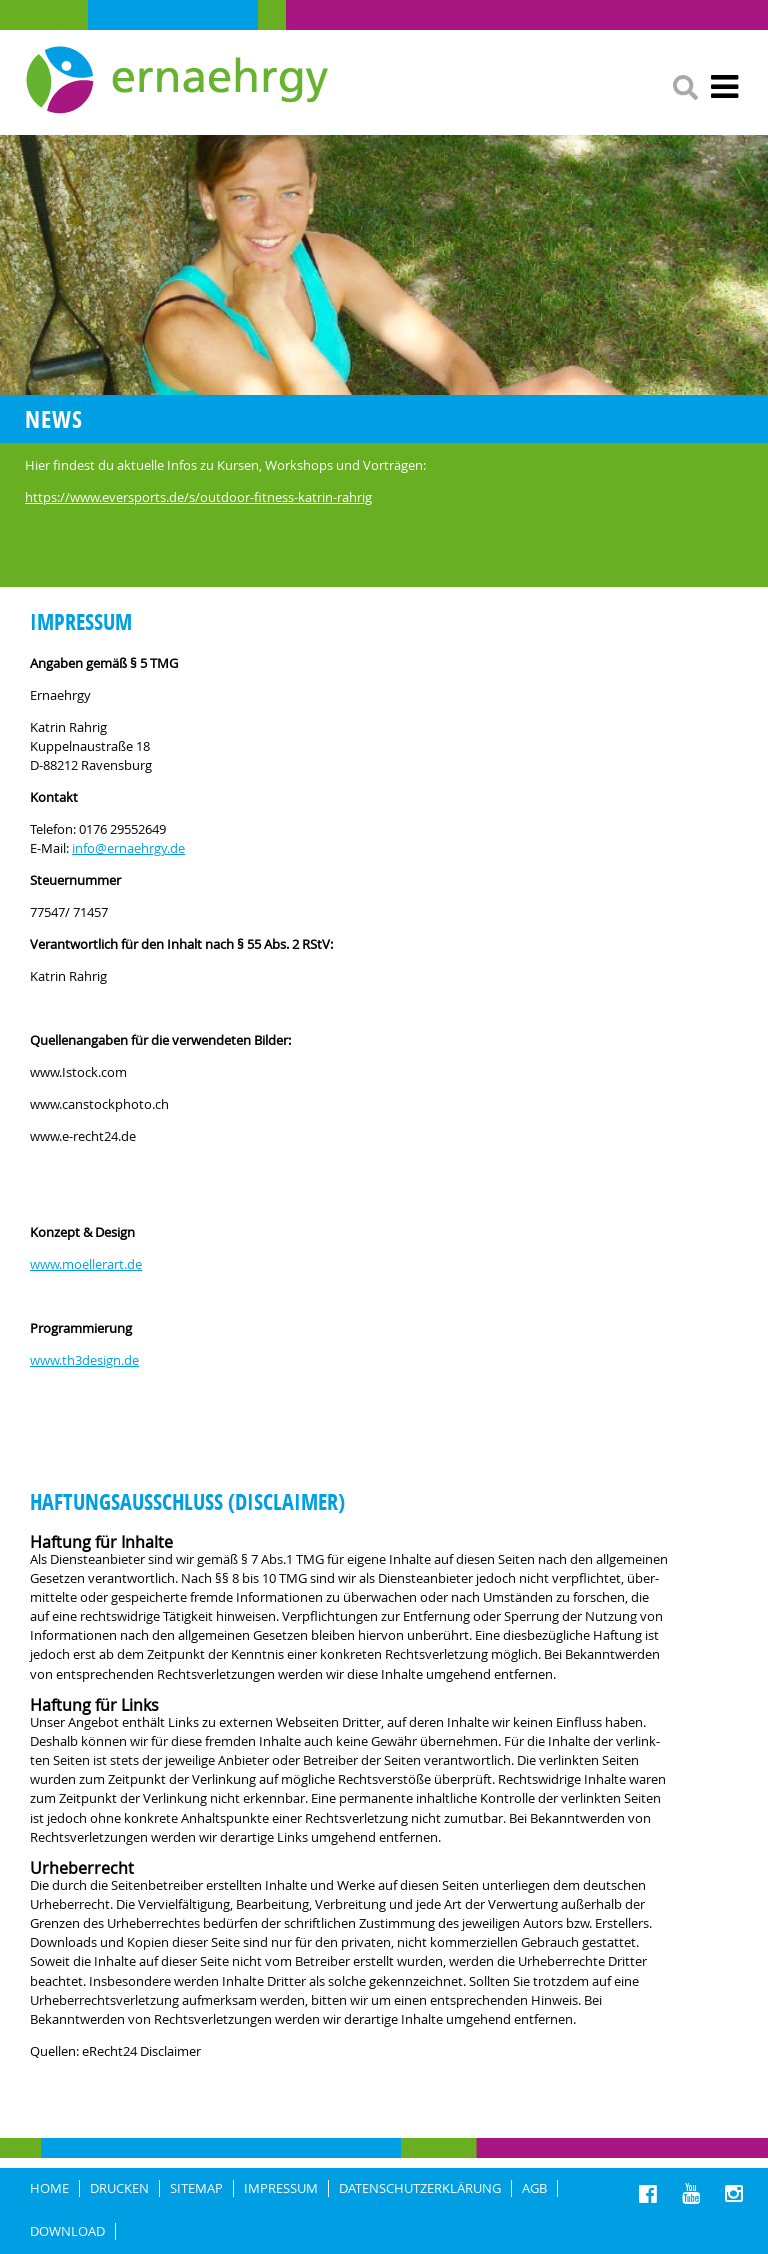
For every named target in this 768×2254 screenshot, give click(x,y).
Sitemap (196, 2188)
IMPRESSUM (281, 2188)
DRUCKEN (119, 2188)
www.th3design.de (84, 1360)
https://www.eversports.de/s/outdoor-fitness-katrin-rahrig (198, 497)
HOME (49, 2188)
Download (67, 2231)
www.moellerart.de (86, 1264)
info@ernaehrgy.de (128, 848)
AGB (534, 2188)
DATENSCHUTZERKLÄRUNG (420, 2188)
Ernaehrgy (179, 81)
